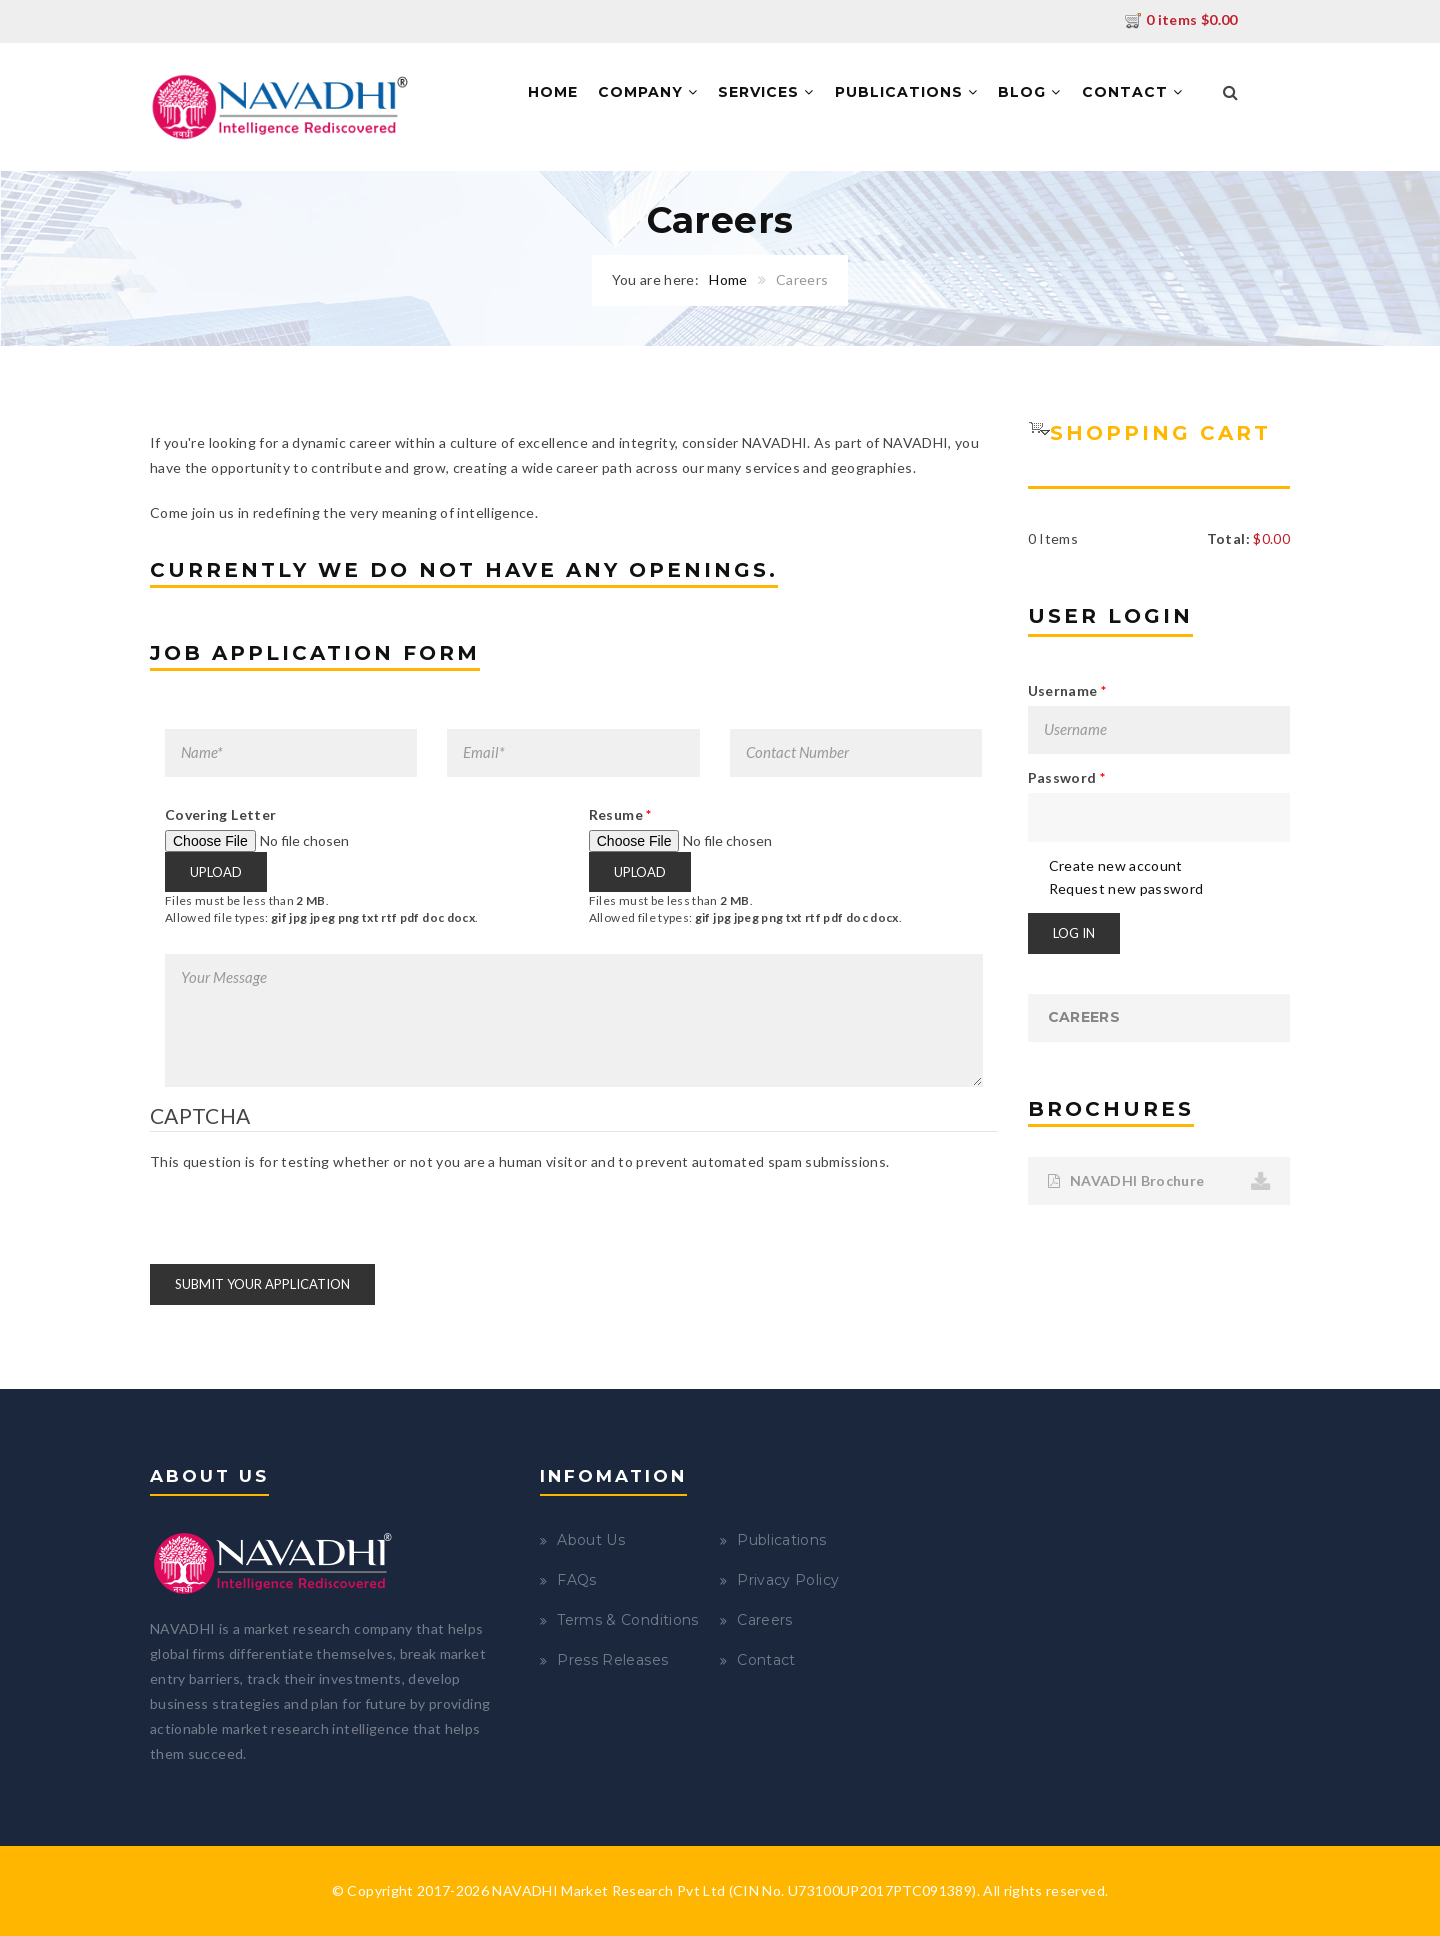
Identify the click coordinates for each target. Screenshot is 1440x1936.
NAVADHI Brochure (1126, 1180)
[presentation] (302, 1211)
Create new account (1116, 865)
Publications (906, 92)
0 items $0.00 (1181, 19)
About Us (591, 1540)
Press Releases (612, 1660)
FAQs (576, 1580)
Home (553, 92)
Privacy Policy (788, 1580)
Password (1067, 777)
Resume (620, 814)
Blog (1029, 92)
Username (1067, 690)
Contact (1132, 92)
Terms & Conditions (627, 1620)
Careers (1084, 1017)
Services (766, 92)
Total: (1228, 538)
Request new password (1126, 888)
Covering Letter (220, 814)
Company (648, 92)
